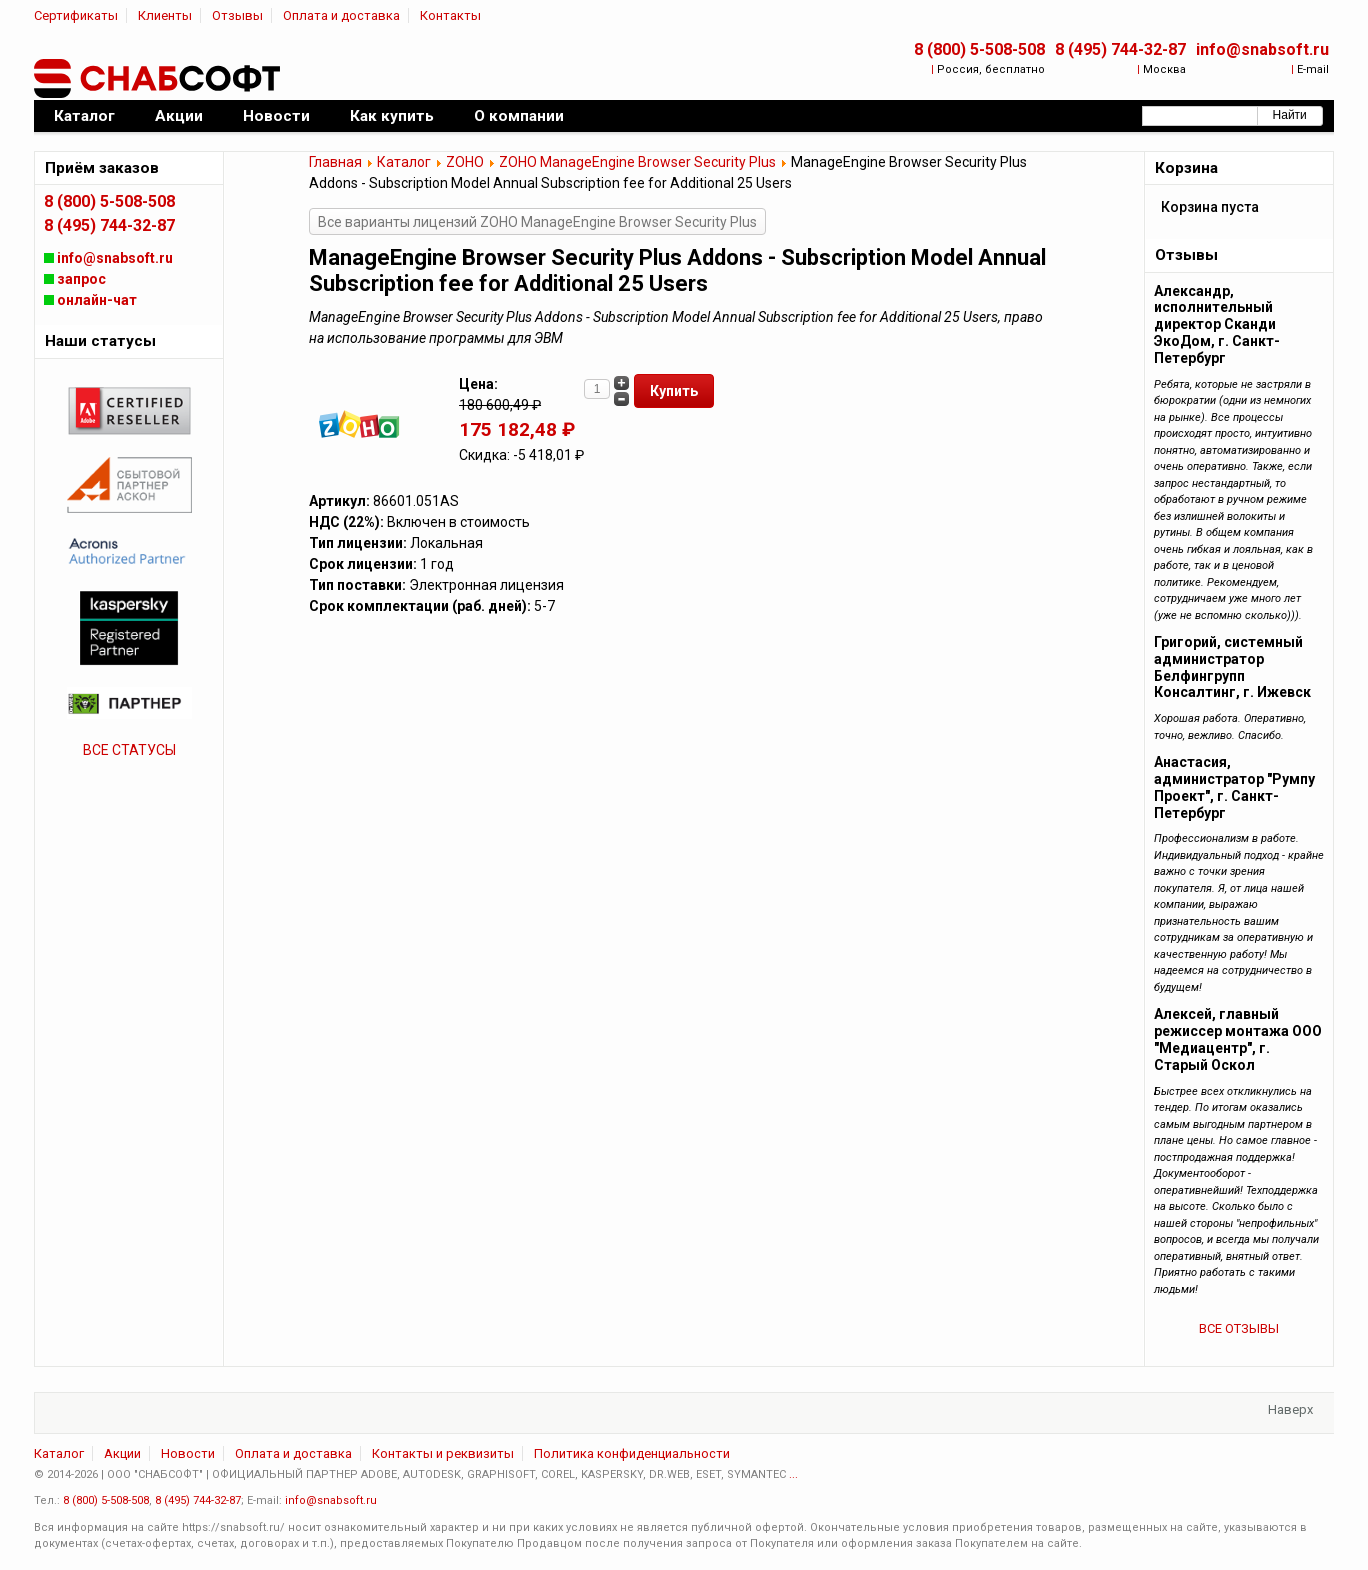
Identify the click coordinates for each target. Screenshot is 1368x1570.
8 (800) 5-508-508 (979, 49)
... (793, 1474)
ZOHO (465, 162)
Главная (335, 162)
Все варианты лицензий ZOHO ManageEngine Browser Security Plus (537, 222)
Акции (122, 1453)
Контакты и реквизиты (443, 1453)
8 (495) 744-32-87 (1120, 49)
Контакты (450, 15)
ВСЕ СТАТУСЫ (129, 750)
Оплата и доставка (341, 15)
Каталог (404, 162)
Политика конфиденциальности (632, 1453)
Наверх (1290, 1409)
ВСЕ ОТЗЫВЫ (1239, 1328)
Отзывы (237, 15)
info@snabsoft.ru (1262, 49)
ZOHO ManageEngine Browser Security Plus (637, 162)
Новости (188, 1453)
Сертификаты (76, 15)
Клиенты (165, 15)
